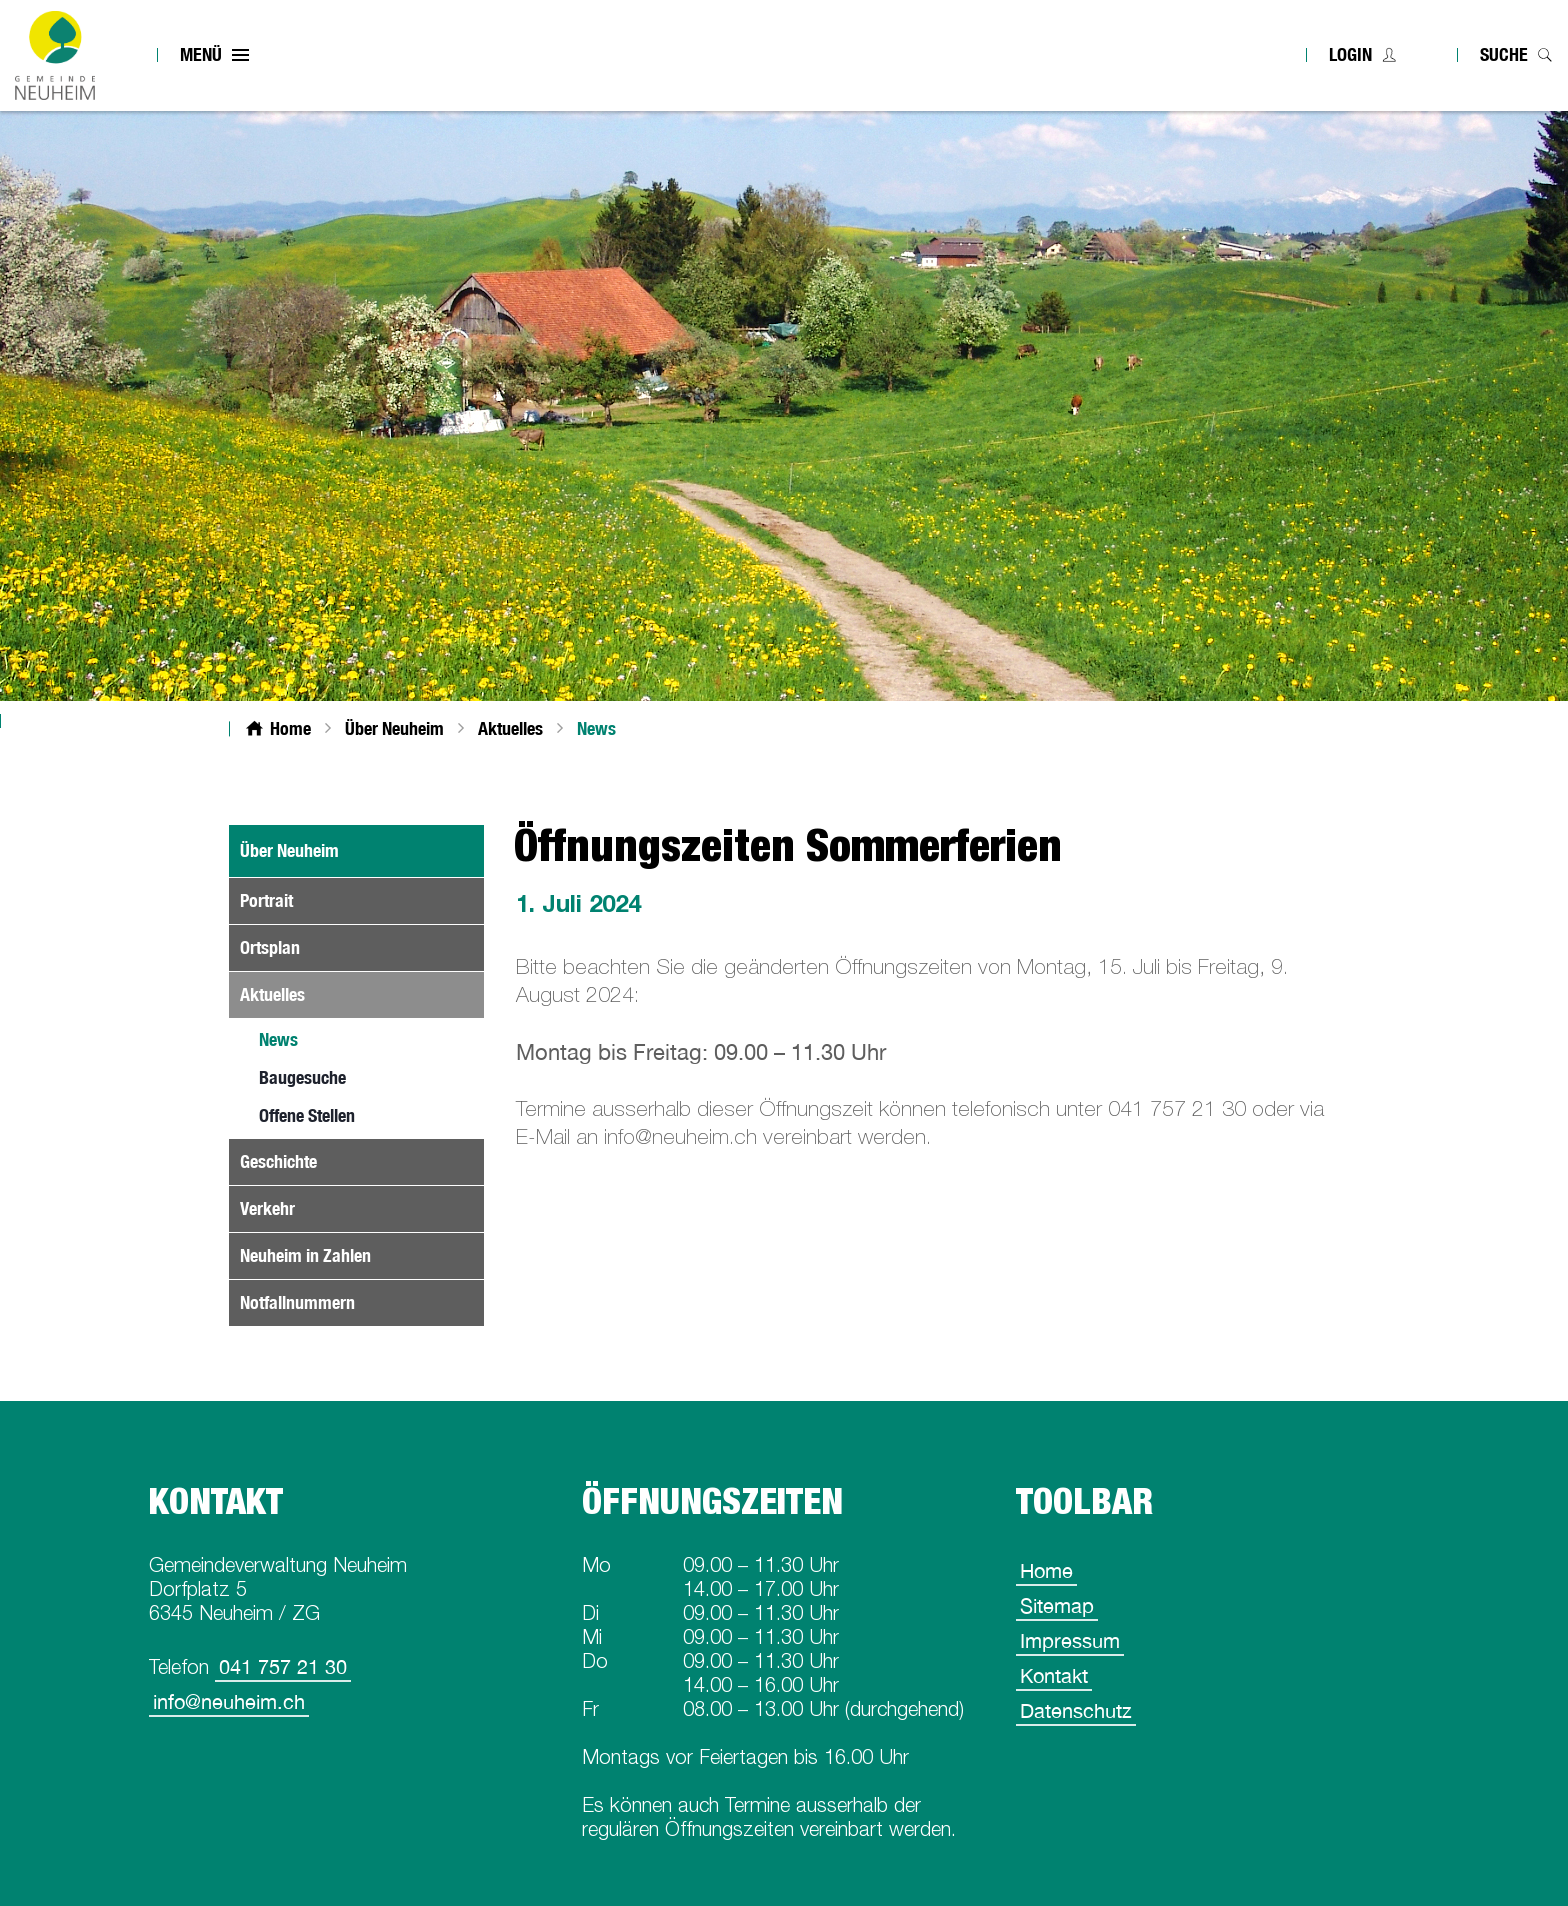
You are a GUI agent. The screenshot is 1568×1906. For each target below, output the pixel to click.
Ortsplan (270, 947)
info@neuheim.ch (229, 1701)
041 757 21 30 (283, 1666)
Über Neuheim (289, 850)
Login (1350, 54)
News (325, 1039)
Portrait (266, 900)
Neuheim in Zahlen (305, 1255)
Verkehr (267, 1208)
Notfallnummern (297, 1302)
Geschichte (278, 1161)
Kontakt (1054, 1675)
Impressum (1070, 1640)
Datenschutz (1076, 1710)
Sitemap (1057, 1605)
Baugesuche (302, 1077)
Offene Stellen (307, 1115)
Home (1046, 1570)
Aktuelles (272, 994)
